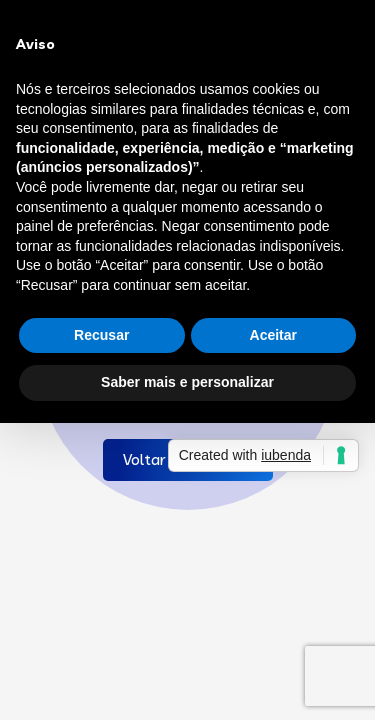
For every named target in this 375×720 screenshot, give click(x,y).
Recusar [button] (101, 335)
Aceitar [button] (273, 335)
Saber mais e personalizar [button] (187, 382)
